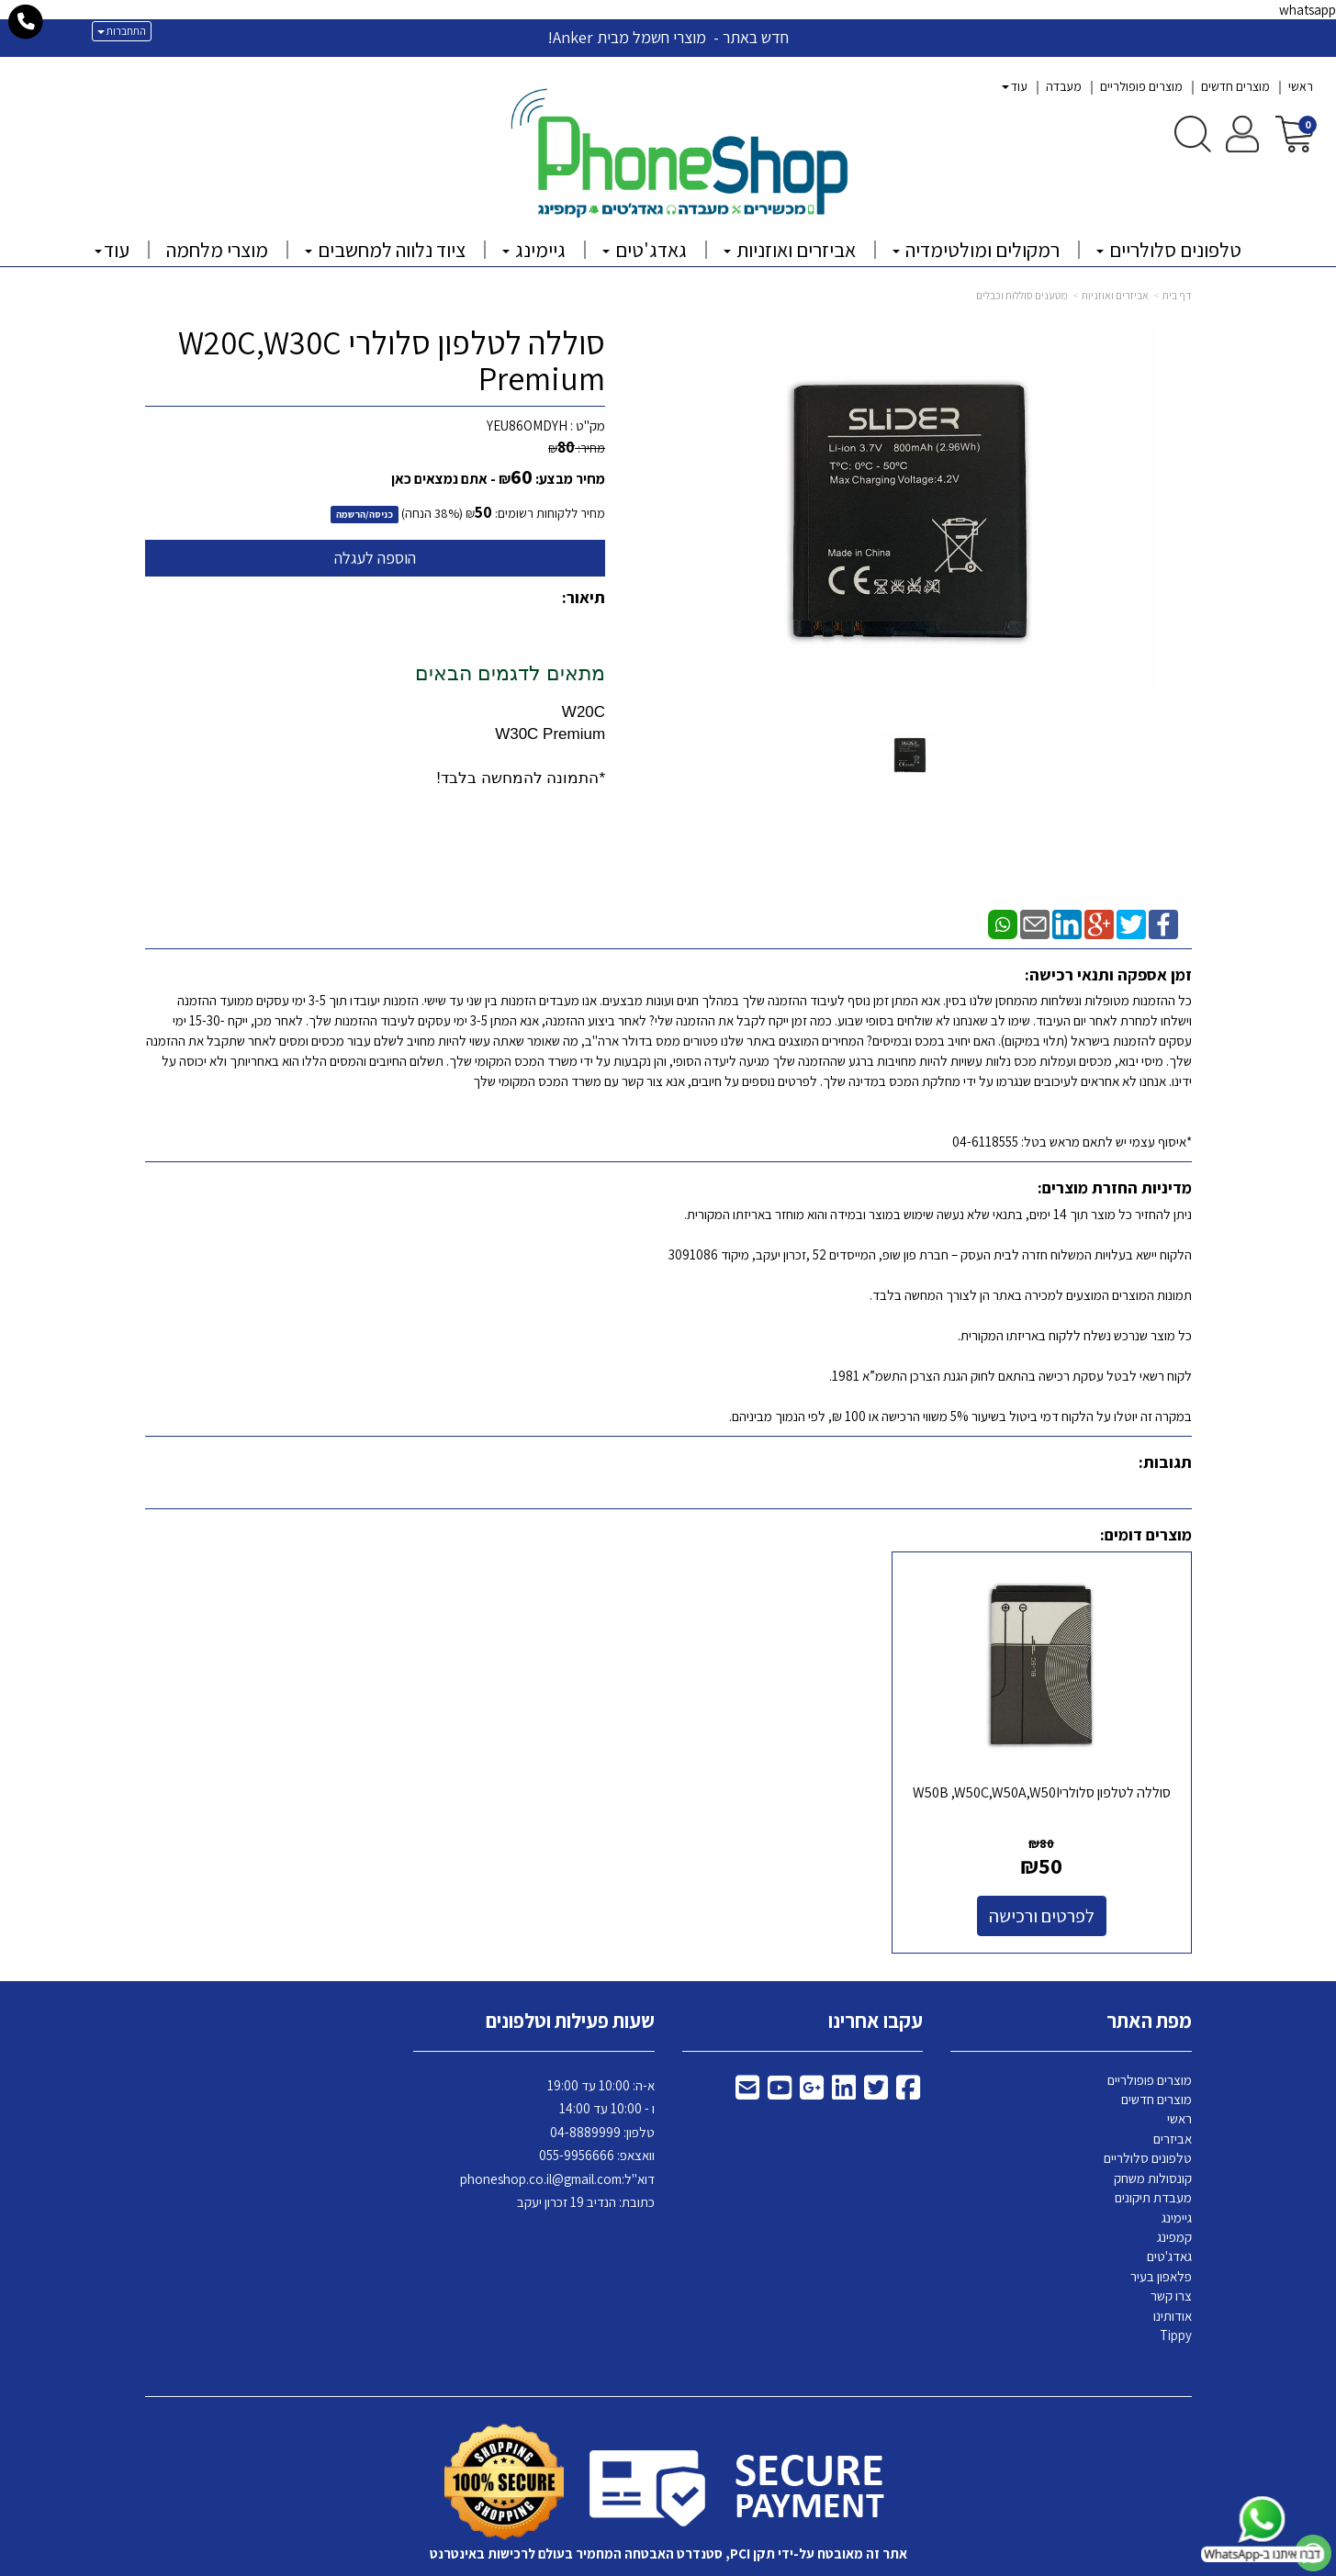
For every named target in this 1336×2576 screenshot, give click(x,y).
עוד (1014, 86)
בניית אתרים (597, 2563)
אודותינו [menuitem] (1172, 2271)
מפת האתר (1149, 1977)
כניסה (381, 514)
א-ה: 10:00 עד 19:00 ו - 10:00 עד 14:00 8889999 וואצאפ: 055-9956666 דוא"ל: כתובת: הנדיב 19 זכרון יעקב (557, 2099)
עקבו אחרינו (875, 1977)
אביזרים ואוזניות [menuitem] (790, 250)
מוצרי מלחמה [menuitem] (217, 250)
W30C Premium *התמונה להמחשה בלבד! (520, 756)
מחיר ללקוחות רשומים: (535, 513)
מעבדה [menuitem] (1064, 86)
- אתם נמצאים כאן (443, 478)
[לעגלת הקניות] (1294, 133)
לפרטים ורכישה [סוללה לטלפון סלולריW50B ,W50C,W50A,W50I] (1071, 1872)
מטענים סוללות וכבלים (1022, 295)
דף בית (1177, 295)
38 (441, 513)
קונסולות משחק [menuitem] (1153, 2134)
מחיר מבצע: (570, 478)
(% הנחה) (432, 513)
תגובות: (1165, 1462)
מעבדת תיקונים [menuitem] (1153, 2153)
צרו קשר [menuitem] (1171, 2251)
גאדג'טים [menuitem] (644, 250)
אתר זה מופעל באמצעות (668, 2563)
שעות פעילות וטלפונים (570, 1977)
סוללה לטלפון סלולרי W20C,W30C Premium (391, 360)
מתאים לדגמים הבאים (510, 673)
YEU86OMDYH (527, 425)
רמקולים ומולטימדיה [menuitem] (976, 250)
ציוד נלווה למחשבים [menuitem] (385, 250)
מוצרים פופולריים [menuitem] (1141, 86)
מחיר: (576, 448)
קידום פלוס (645, 2563)
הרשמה (350, 514)
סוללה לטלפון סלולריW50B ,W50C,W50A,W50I (1070, 1757)
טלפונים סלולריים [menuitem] (1168, 250)
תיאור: (583, 597)
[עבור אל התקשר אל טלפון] (26, 22)
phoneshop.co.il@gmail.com (541, 2134)
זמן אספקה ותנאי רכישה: (1108, 974)
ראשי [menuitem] (1300, 86)
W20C (583, 712)
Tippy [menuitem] (1176, 2291)
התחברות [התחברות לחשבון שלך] (121, 31)
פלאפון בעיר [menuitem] (1161, 2232)
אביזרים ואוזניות (1115, 295)
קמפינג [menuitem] (1174, 2192)
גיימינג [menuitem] (534, 250)
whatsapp (1307, 9)
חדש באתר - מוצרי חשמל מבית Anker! (668, 37)
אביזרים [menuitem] (1172, 2094)
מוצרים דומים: (1146, 1534)
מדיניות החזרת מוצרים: (1115, 1187)
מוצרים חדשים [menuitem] (1235, 86)
